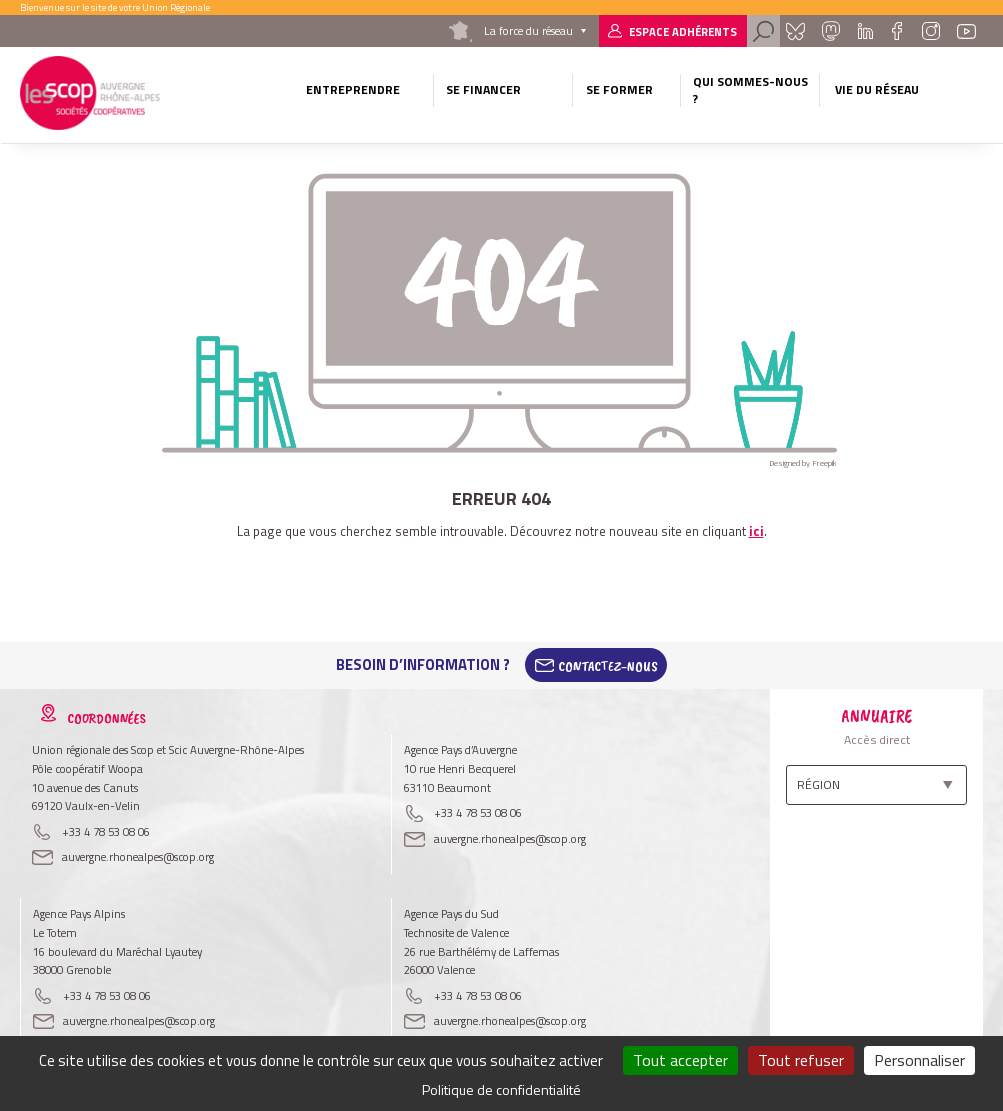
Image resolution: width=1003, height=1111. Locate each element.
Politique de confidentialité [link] (501, 1089)
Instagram (931, 31)
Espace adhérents (683, 31)
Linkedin (865, 31)
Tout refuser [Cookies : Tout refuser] (801, 1060)
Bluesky (796, 31)
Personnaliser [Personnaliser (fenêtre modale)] (919, 1060)
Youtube (966, 31)
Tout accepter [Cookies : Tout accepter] (680, 1060)
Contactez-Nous (608, 665)
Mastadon (831, 31)
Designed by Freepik (803, 463)
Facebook (897, 31)
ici (756, 531)
